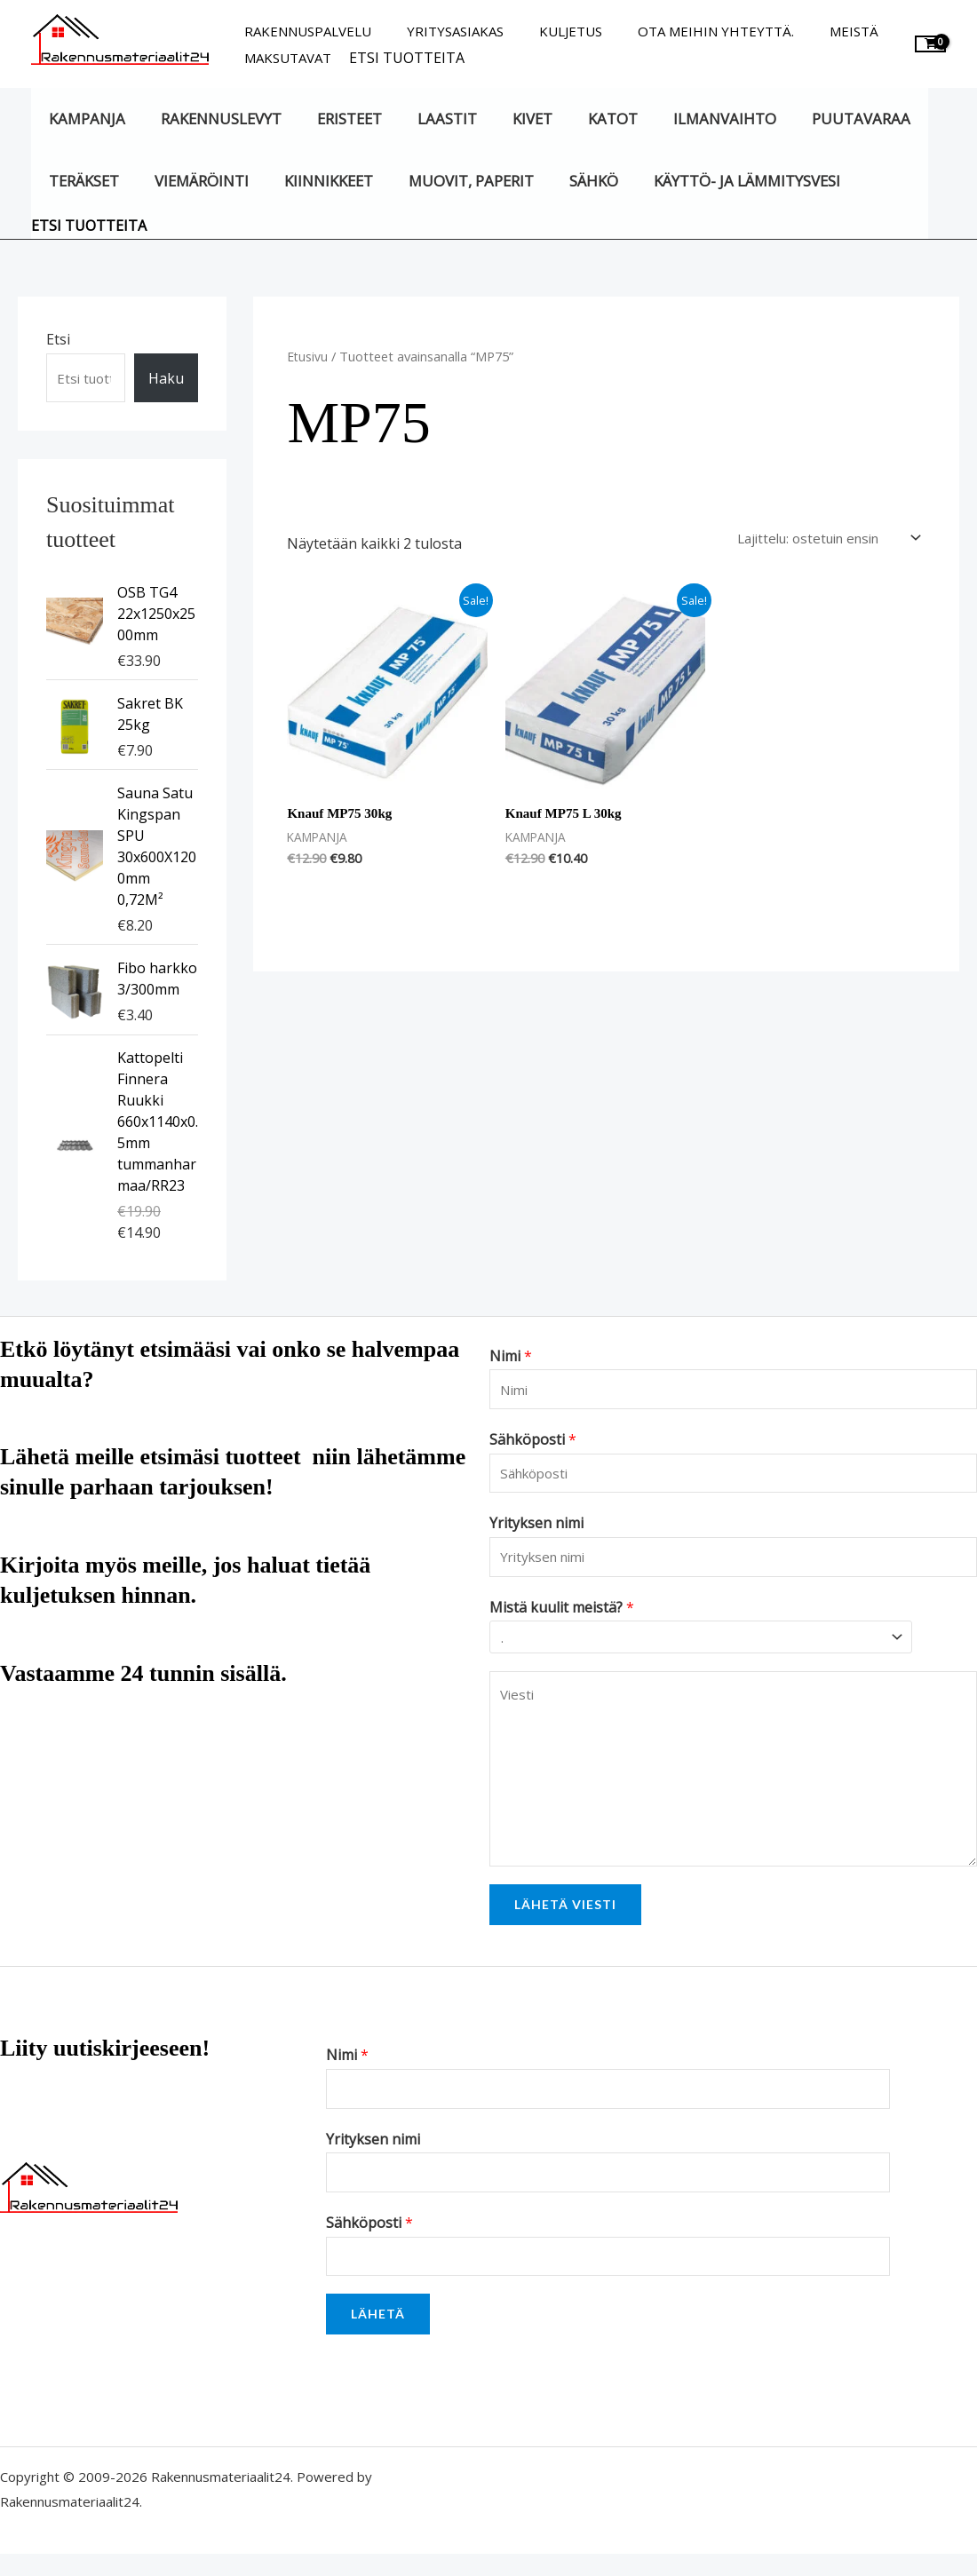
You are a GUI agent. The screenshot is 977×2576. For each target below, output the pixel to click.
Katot (582, 118)
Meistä (814, 31)
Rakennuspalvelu (303, 31)
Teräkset (81, 180)
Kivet (507, 118)
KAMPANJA (84, 118)
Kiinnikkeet (314, 180)
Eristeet (335, 118)
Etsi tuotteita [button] (398, 57)
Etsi (58, 339)
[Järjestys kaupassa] (814, 539)
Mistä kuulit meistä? (561, 1617)
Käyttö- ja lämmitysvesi (716, 180)
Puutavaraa (818, 118)
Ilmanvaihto (687, 118)
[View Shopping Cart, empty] (930, 44)
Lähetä (378, 2335)
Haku (166, 378)
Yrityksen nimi (536, 1531)
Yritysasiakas (441, 31)
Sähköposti (532, 1444)
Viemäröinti (193, 180)
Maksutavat (283, 58)
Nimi (510, 1357)
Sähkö (568, 180)
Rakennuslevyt (212, 118)
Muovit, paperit (451, 180)
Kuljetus (548, 31)
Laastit (427, 118)
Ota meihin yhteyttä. (685, 31)
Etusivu (308, 356)
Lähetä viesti (565, 1917)
